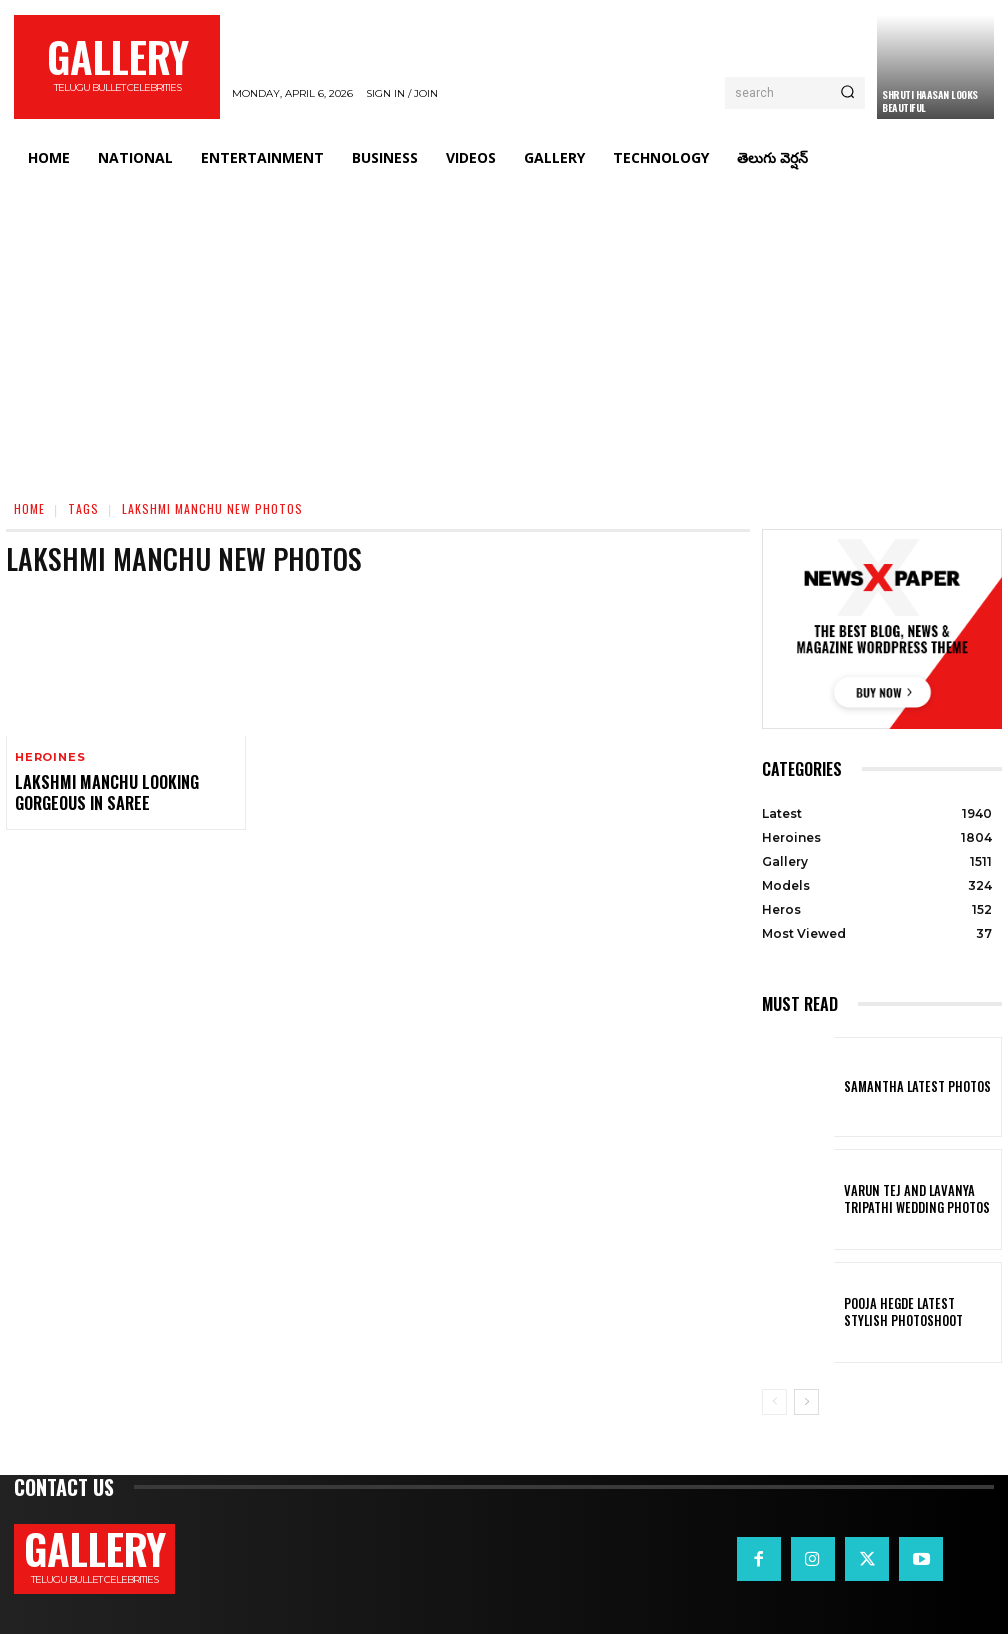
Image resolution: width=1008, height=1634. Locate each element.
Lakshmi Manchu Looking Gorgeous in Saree (97, 790)
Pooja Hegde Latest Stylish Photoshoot (913, 1312)
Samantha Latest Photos (908, 1087)
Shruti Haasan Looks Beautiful (930, 101)
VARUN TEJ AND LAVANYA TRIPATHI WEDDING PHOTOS (907, 1199)
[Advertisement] (504, 332)
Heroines (50, 757)
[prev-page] (774, 1402)
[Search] (847, 93)
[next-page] (806, 1402)
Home (29, 508)
